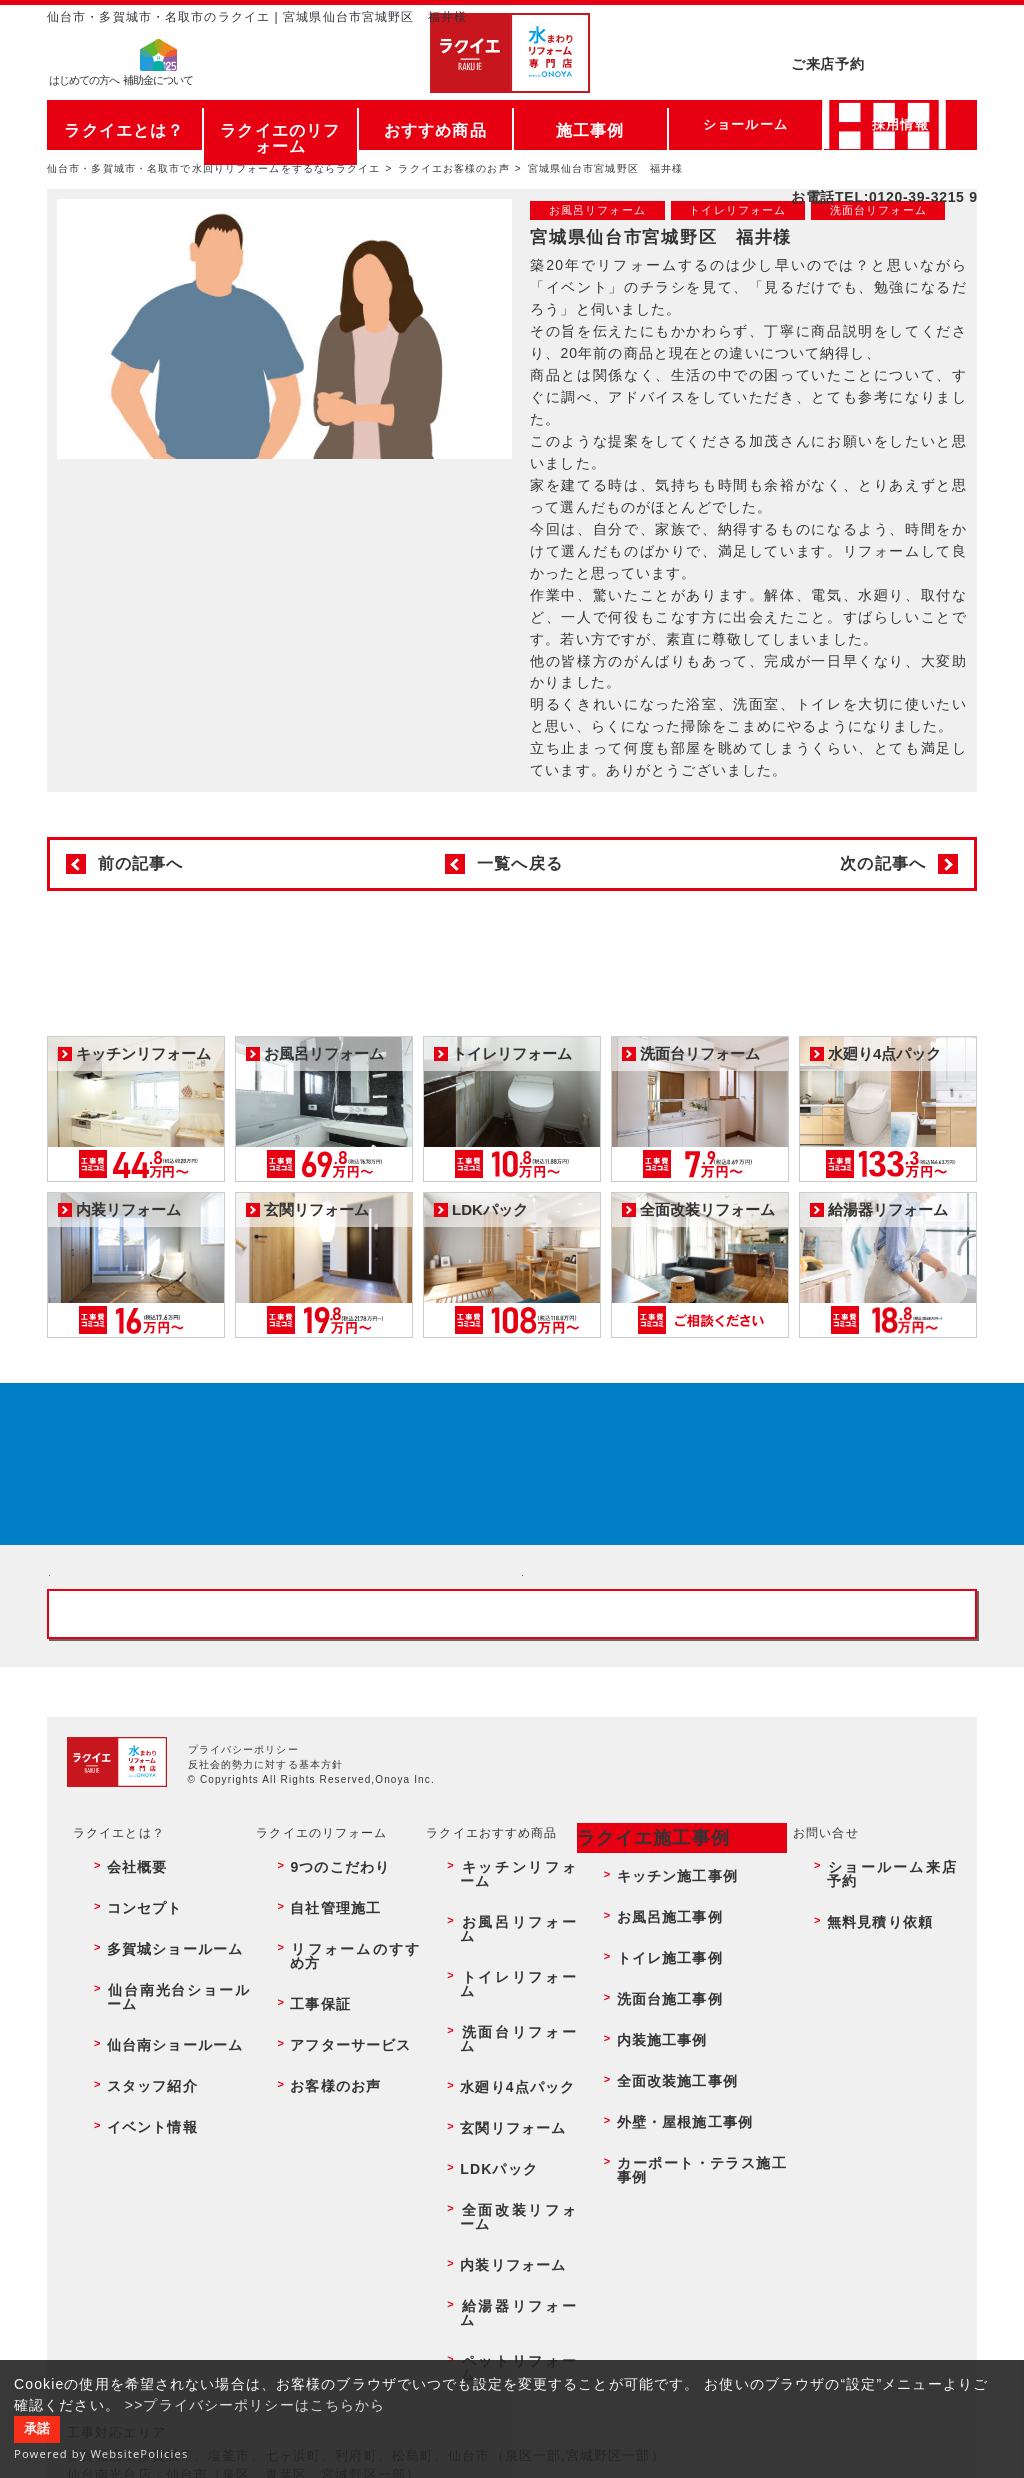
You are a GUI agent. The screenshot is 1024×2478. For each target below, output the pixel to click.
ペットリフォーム (503, 2298)
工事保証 (305, 2147)
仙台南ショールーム (154, 2168)
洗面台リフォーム (503, 2147)
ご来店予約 (884, 34)
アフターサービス (331, 2168)
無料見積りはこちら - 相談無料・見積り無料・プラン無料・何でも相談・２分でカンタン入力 (748, 1694)
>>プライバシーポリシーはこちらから (255, 2405)
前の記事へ (141, 863)
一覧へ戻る (520, 863)
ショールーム (745, 124)
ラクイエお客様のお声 (453, 168)
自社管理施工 (318, 2104)
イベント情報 (134, 2212)
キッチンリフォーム (510, 2082)
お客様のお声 (318, 2190)
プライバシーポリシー (243, 1974)
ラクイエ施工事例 (639, 2058)
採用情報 (900, 124)
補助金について (158, 85)
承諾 (37, 2429)
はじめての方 (84, 85)
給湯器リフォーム (503, 2276)
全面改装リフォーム (510, 2233)
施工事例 (590, 124)
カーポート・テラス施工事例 (694, 2233)
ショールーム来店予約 (885, 2082)
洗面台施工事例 (655, 2147)
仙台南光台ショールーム (167, 2147)
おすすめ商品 (435, 124)
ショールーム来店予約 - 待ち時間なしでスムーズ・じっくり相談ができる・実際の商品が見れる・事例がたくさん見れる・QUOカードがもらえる (275, 1694)
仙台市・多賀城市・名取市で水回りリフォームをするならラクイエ (214, 168)
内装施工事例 (648, 2168)
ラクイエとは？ (124, 124)
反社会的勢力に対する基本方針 (266, 1989)
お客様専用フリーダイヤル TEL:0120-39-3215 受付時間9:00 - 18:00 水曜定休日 (512, 1824)
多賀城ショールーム (154, 2125)
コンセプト (128, 2104)
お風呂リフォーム (503, 2104)
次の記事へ (883, 863)
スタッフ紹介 (134, 2190)
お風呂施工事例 (655, 2104)
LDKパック (484, 2212)
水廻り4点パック (501, 2168)
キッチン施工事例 (661, 2082)
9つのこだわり (322, 2082)
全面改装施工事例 (661, 2190)
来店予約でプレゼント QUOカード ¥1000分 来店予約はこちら (505, 1488)
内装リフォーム (497, 2255)
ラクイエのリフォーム (280, 124)
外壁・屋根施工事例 (668, 2212)
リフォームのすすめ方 (344, 2125)
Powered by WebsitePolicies (101, 2453)
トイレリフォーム (503, 2125)
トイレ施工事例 (655, 2125)
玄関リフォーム (497, 2190)
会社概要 (121, 2082)
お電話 (884, 74)
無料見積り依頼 (866, 2104)
